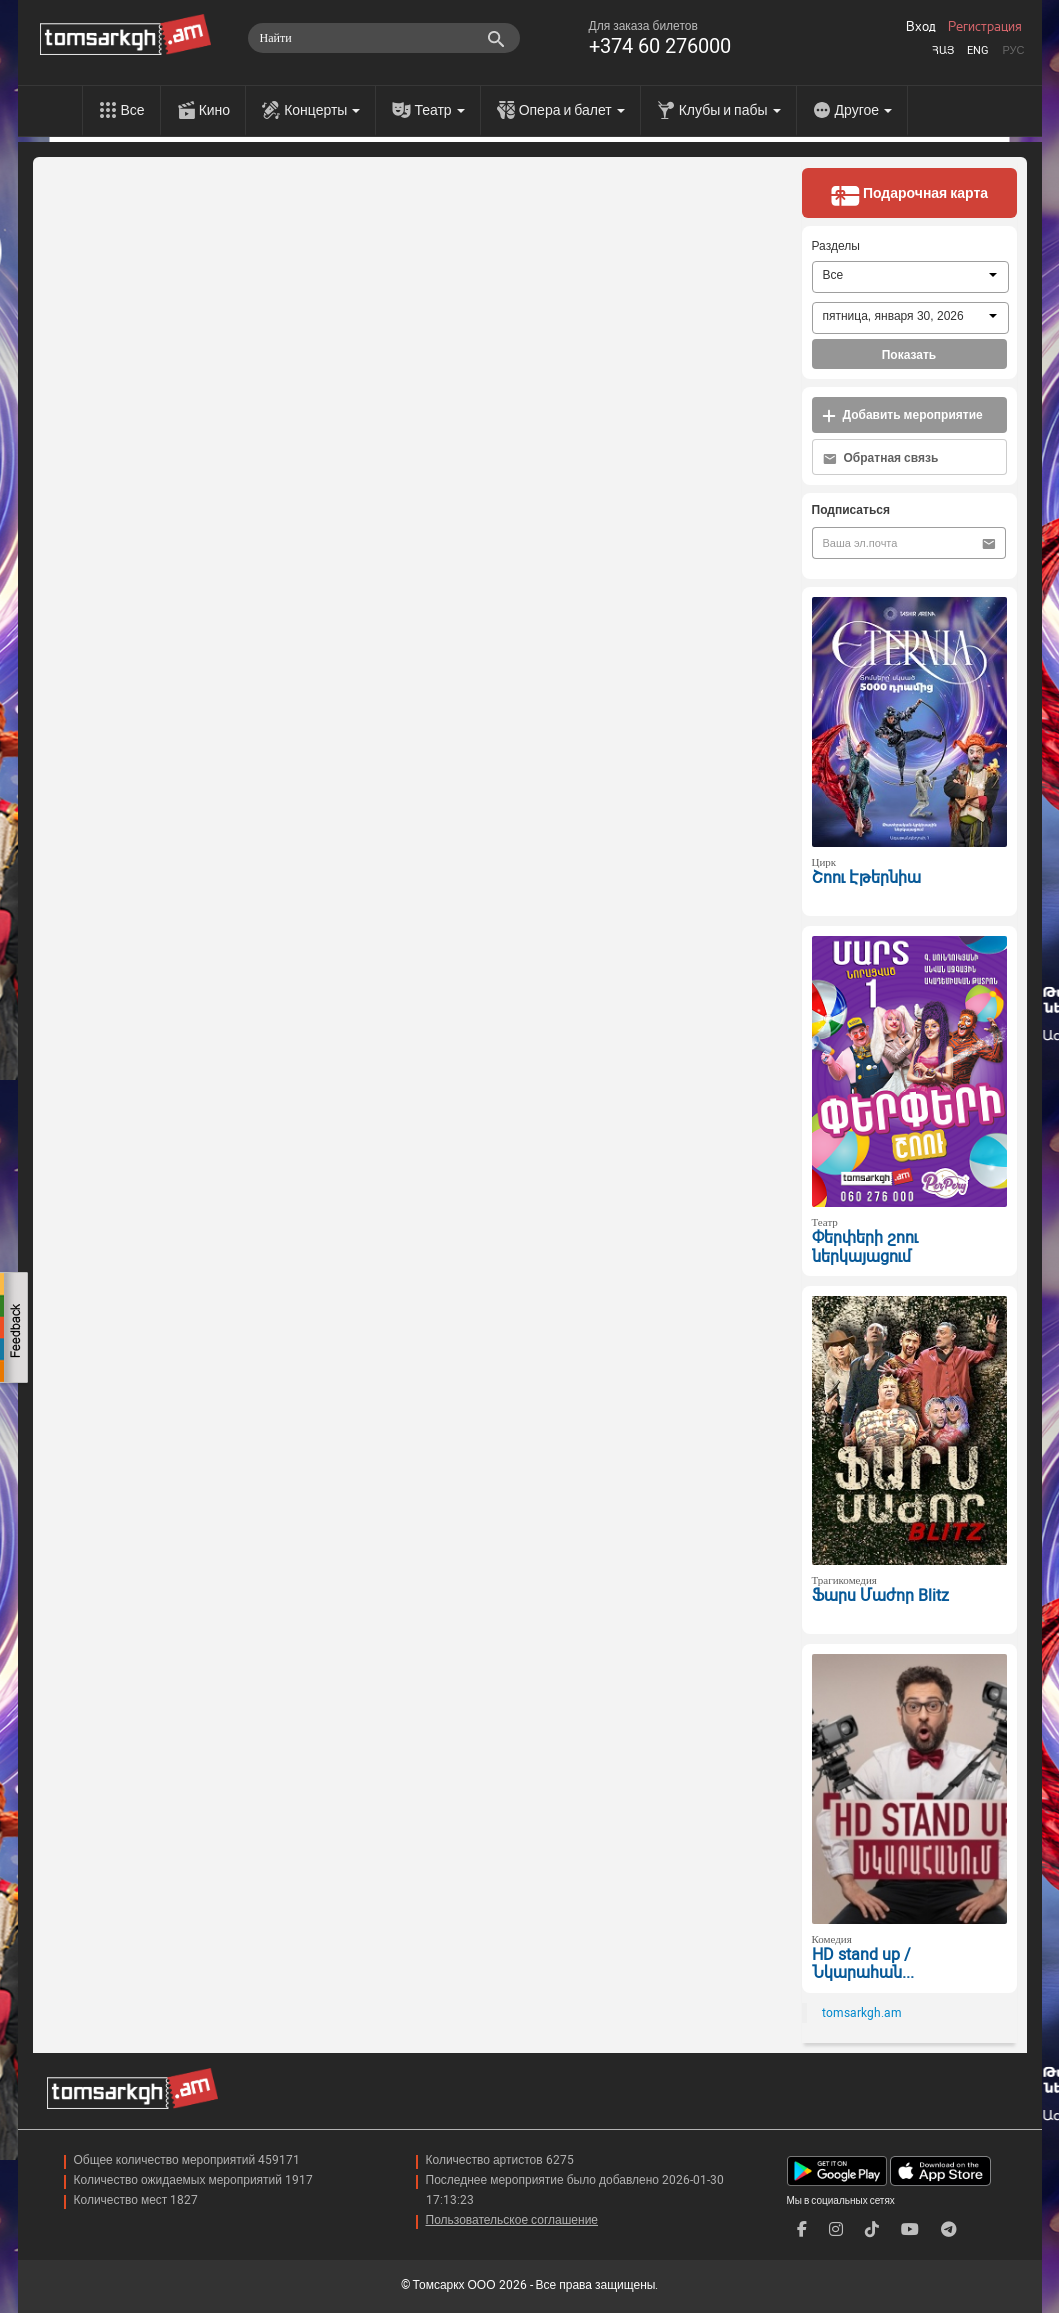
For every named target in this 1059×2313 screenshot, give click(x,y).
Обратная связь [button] (881, 458)
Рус (1013, 50)
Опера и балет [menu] (572, 110)
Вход (921, 27)
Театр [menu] (439, 110)
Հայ (943, 50)
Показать (909, 355)
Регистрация (985, 27)
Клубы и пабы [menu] (730, 110)
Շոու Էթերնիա (866, 877)
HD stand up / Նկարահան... (863, 1964)
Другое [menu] (863, 110)
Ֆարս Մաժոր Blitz (880, 1595)
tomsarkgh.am (862, 2013)
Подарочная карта (909, 195)
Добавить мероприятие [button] (902, 415)
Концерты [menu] (322, 110)
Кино (215, 110)
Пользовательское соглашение (512, 2220)
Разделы (836, 246)
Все (133, 110)
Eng (978, 50)
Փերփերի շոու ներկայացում (865, 1247)
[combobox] (910, 277)
